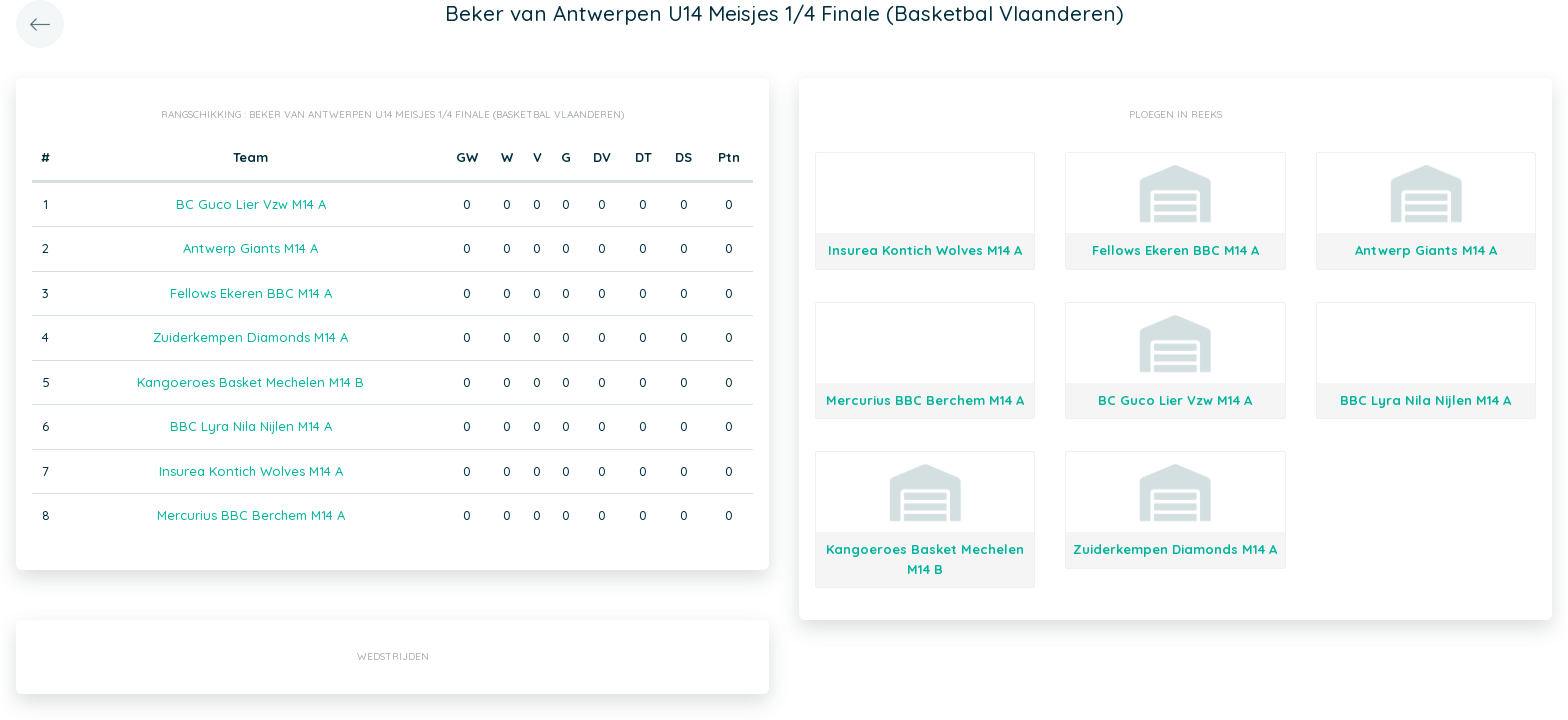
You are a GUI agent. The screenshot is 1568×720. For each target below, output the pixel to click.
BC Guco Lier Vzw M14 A (251, 204)
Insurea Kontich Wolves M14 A (251, 471)
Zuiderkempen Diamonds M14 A (250, 337)
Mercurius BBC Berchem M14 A (251, 515)
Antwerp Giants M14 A (250, 248)
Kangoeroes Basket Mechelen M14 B (250, 382)
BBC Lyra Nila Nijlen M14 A (251, 426)
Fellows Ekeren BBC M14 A (251, 293)
